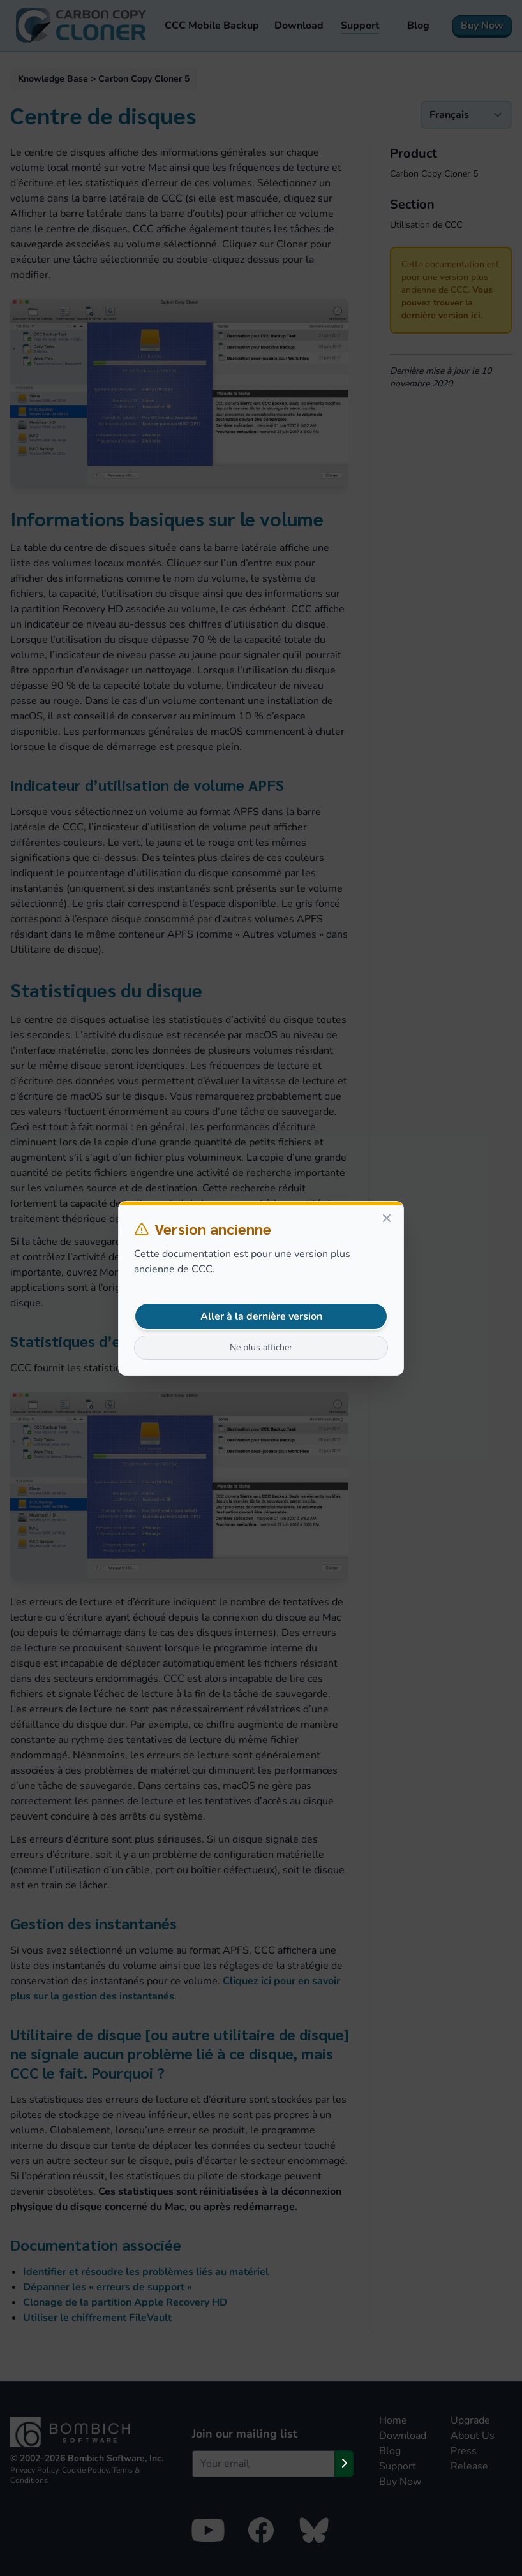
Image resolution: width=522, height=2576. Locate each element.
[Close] (387, 1218)
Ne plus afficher (261, 1347)
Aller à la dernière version (261, 1316)
